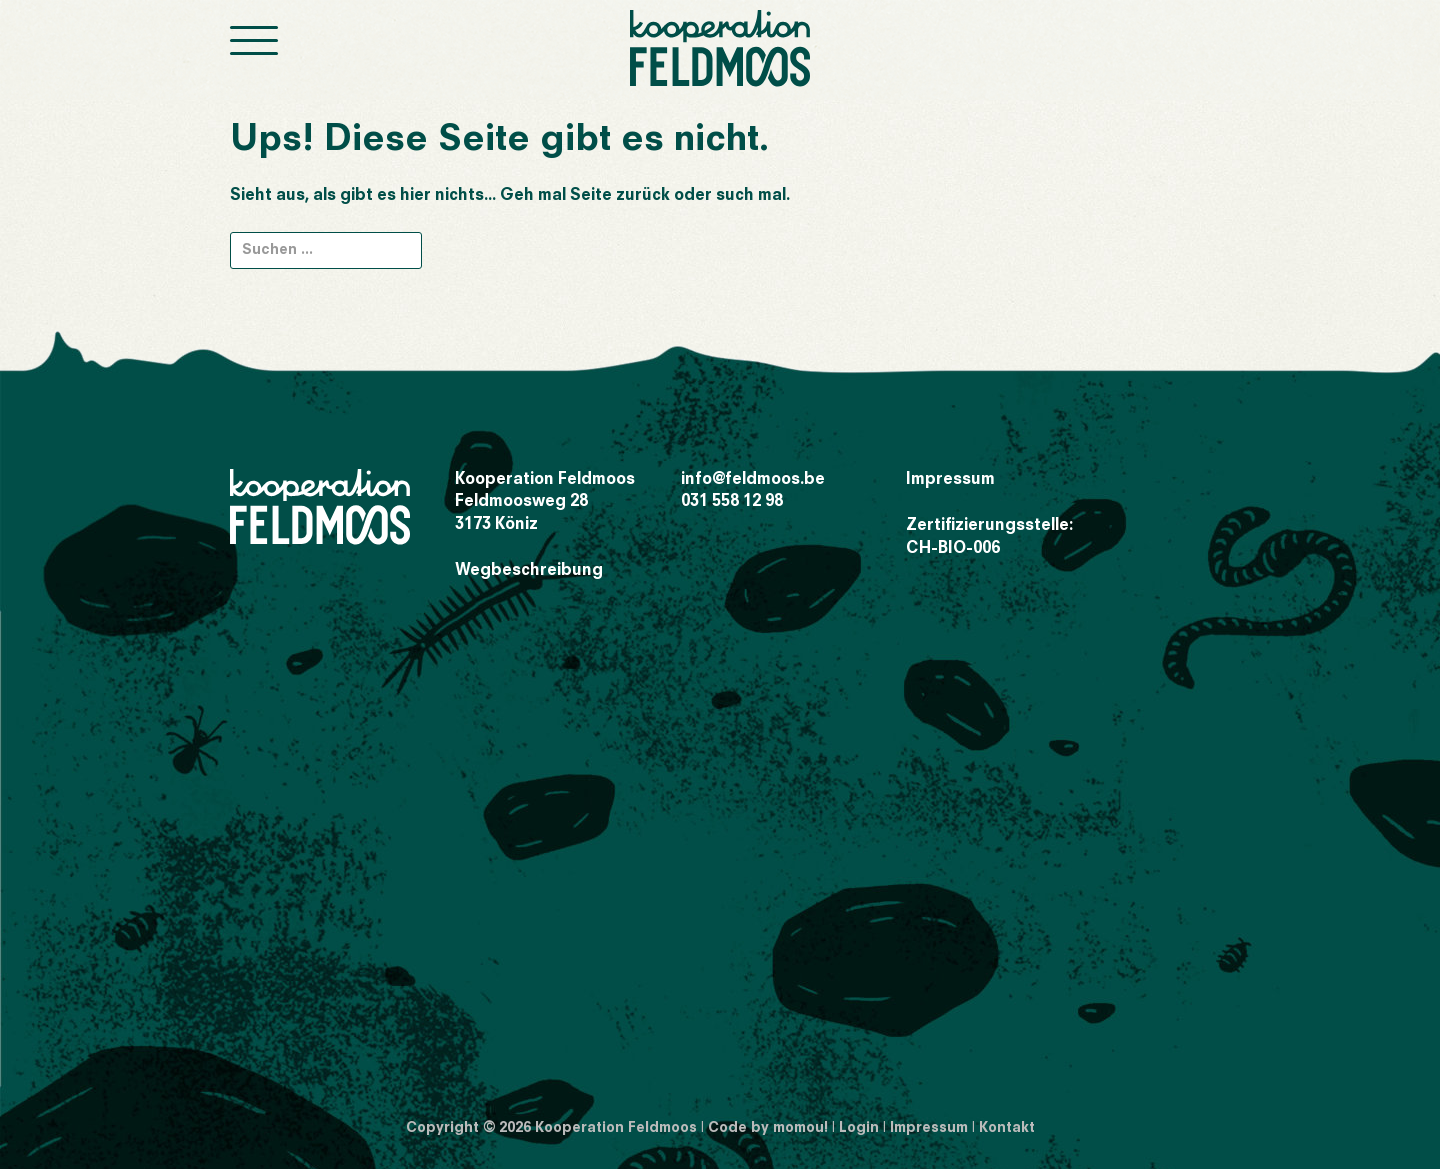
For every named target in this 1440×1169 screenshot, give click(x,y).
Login (859, 1128)
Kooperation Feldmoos (616, 1128)
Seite (591, 196)
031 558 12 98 (732, 502)
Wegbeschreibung (529, 571)
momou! (800, 1128)
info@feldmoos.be (753, 480)
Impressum (950, 480)
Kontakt (1007, 1128)
